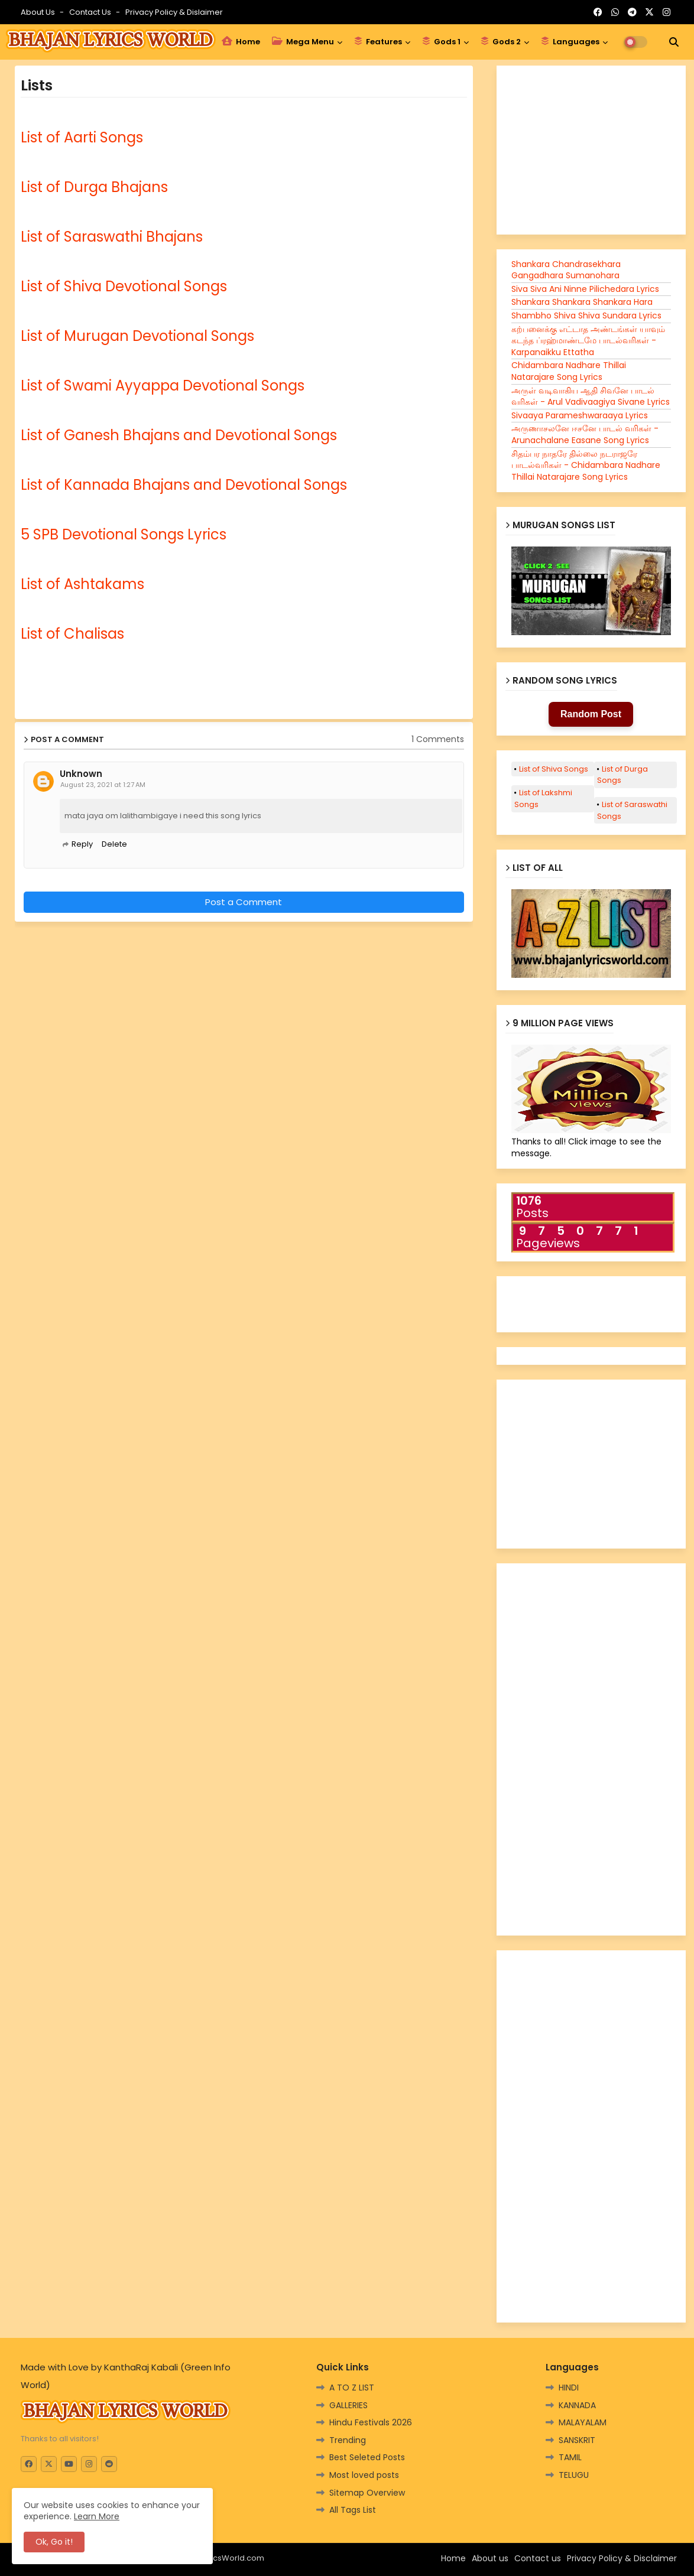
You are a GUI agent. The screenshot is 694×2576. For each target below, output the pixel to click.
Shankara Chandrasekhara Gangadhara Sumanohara (566, 270)
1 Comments (437, 739)
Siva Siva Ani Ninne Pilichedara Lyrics (585, 289)
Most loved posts (364, 2475)
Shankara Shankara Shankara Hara (582, 302)
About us (490, 2558)
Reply (82, 844)
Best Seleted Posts (367, 2457)
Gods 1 (441, 41)
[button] (674, 42)
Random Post (590, 714)
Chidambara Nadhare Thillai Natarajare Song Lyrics (568, 371)
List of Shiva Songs (553, 769)
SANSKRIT (577, 2440)
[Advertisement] (147, 969)
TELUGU (574, 2475)
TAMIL (570, 2457)
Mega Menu (303, 41)
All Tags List (352, 2510)
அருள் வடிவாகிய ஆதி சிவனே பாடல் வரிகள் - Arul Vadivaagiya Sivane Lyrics (590, 396)
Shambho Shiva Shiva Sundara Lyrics (586, 315)
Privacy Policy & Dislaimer (174, 12)
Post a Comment (243, 902)
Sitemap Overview (367, 2493)
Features (378, 41)
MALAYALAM (583, 2422)
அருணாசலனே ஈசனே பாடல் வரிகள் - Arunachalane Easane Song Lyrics (585, 434)
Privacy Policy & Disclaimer (622, 2558)
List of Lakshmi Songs (543, 798)
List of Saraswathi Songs (632, 810)
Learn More (96, 2516)
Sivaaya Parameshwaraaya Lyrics (579, 415)
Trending (347, 2440)
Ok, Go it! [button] (54, 2542)
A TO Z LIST (351, 2387)
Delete (114, 844)
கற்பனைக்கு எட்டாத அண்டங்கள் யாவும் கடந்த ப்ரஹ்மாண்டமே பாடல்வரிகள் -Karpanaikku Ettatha (588, 340)
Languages (570, 41)
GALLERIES (348, 2405)
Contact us (91, 12)
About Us (39, 12)
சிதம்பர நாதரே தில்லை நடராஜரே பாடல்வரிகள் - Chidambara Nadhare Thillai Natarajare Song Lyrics (585, 465)
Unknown (81, 774)
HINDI (569, 2387)
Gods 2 (501, 41)
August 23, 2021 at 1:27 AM (102, 784)
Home (241, 41)
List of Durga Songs (622, 774)
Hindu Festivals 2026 (370, 2422)
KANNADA (577, 2405)
